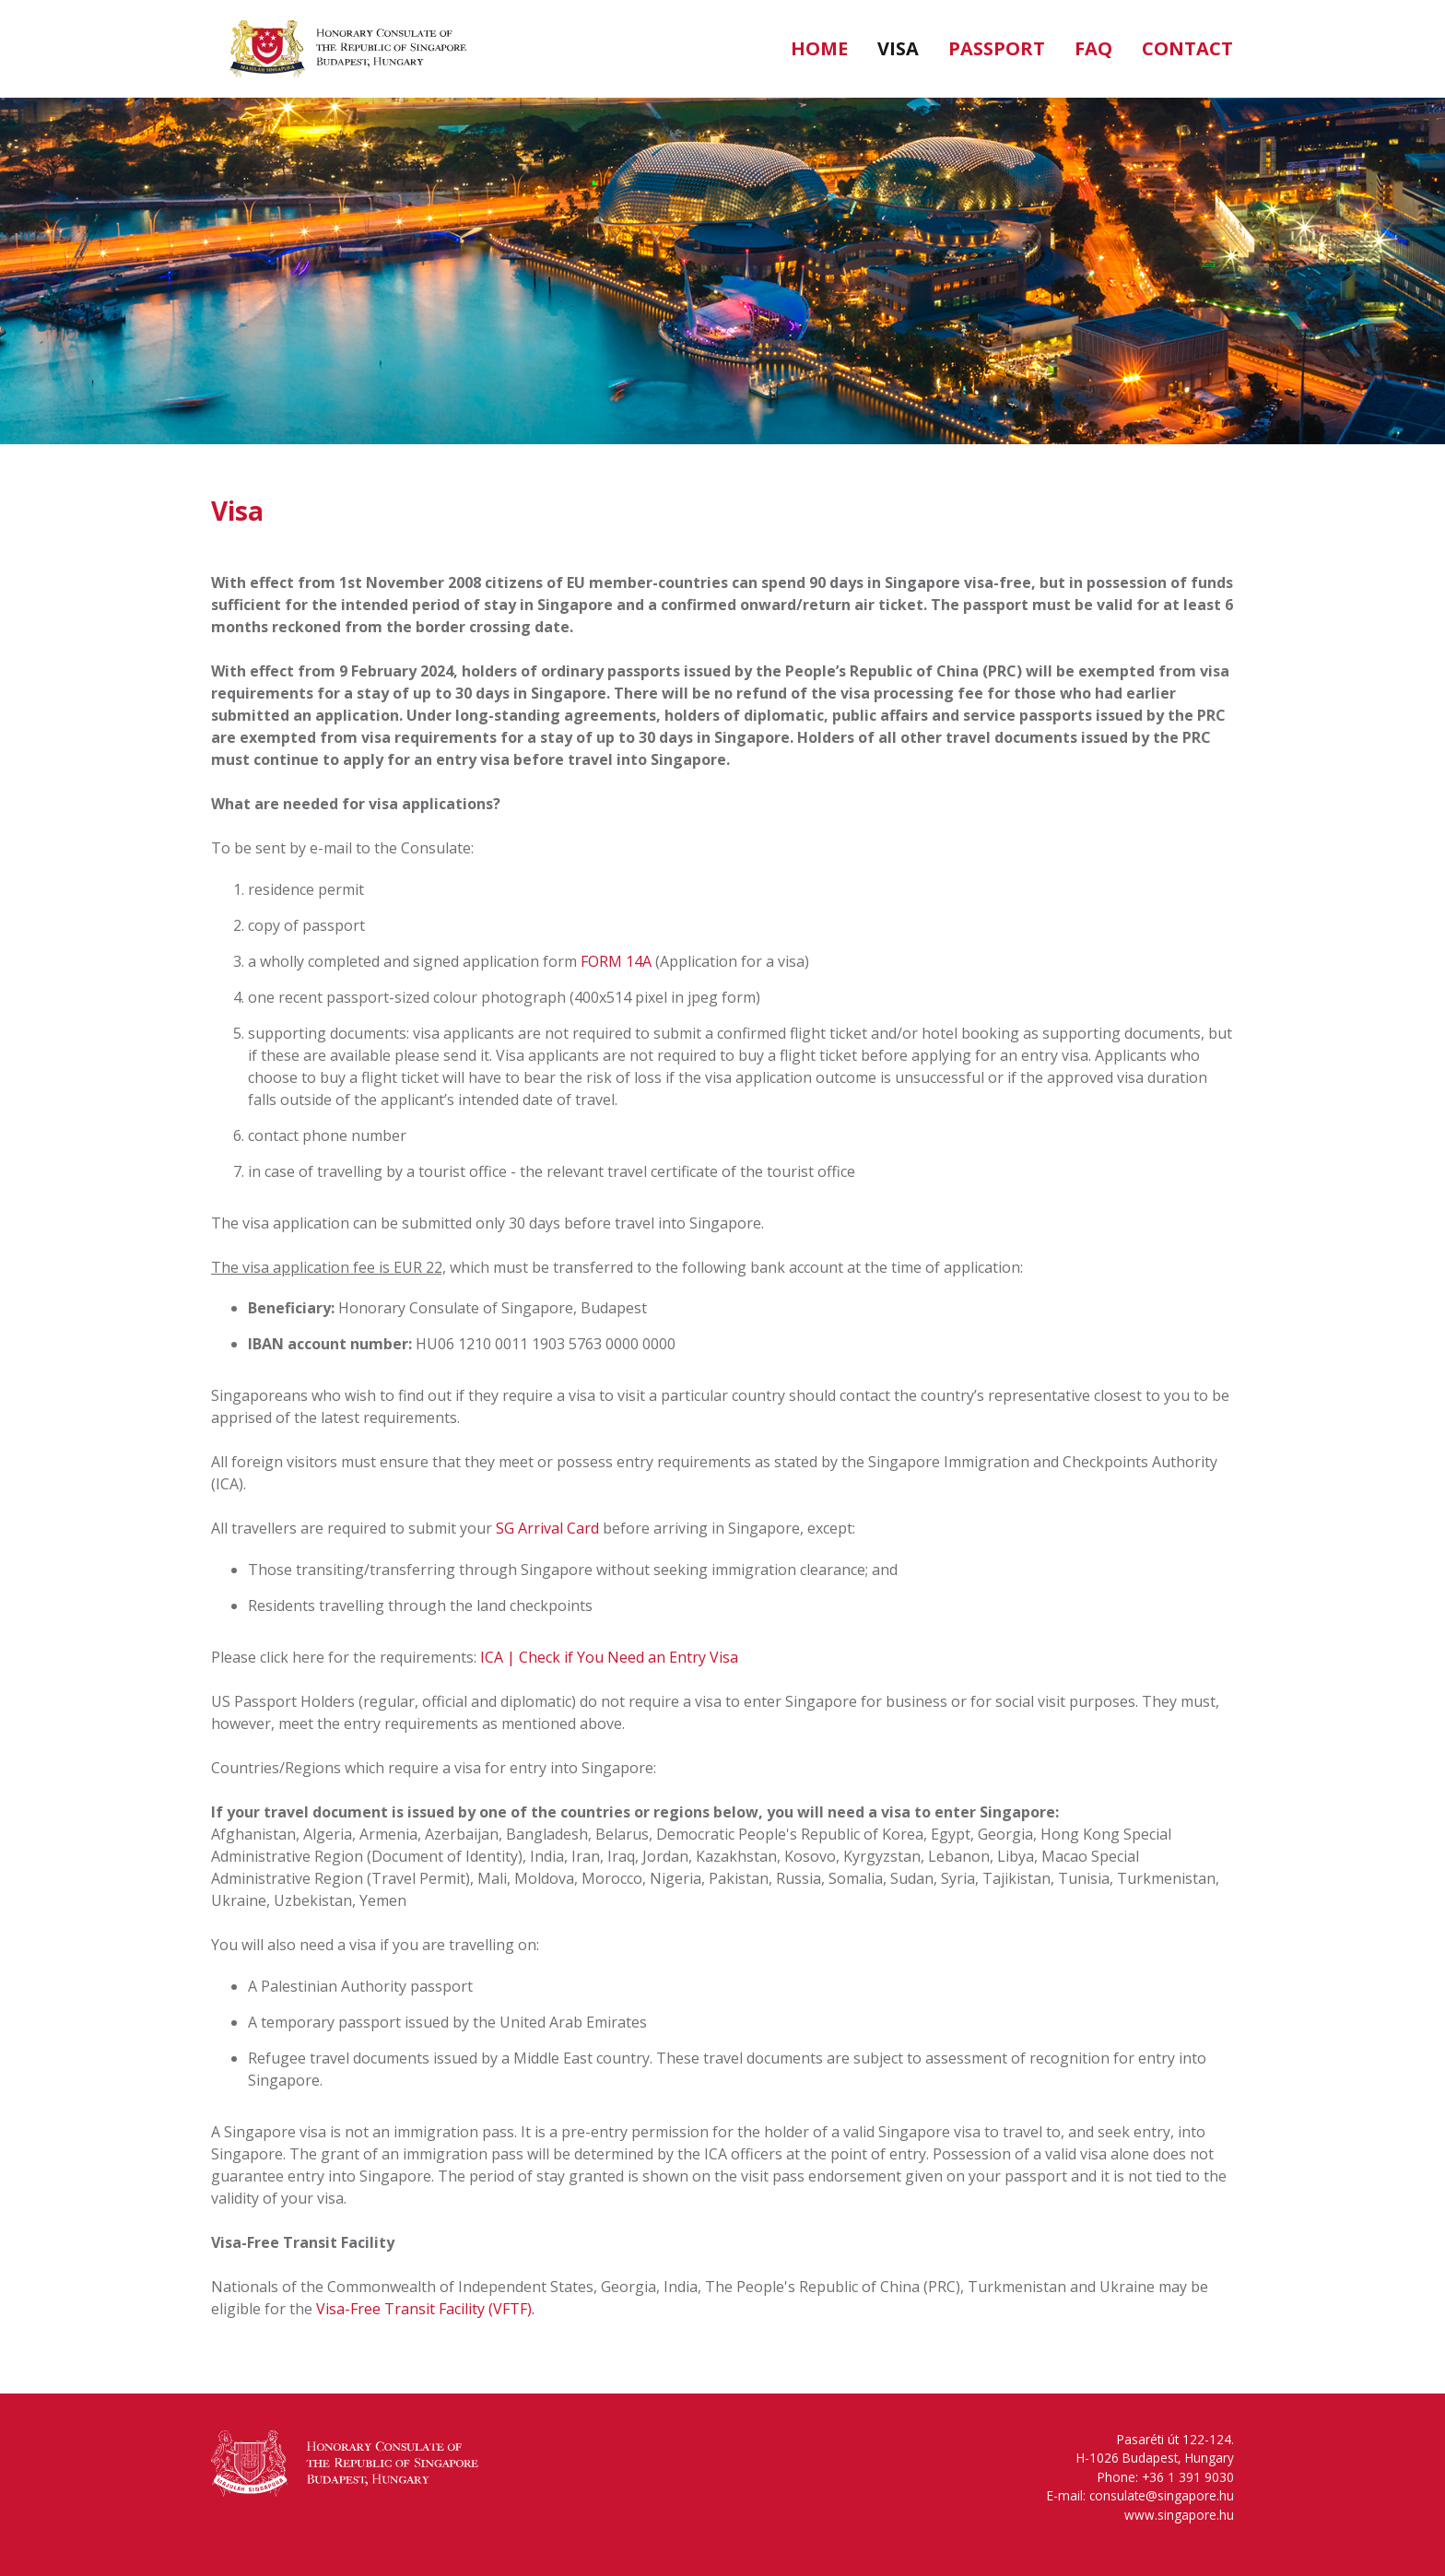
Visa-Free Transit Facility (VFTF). (425, 2309)
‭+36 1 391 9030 (1188, 2477)
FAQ (1093, 48)
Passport (996, 48)
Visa (898, 48)
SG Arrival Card (547, 1528)
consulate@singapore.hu (1161, 2495)
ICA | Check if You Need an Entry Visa (609, 1657)
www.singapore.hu (1179, 2514)
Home (819, 48)
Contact (1187, 48)
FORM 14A (616, 961)
